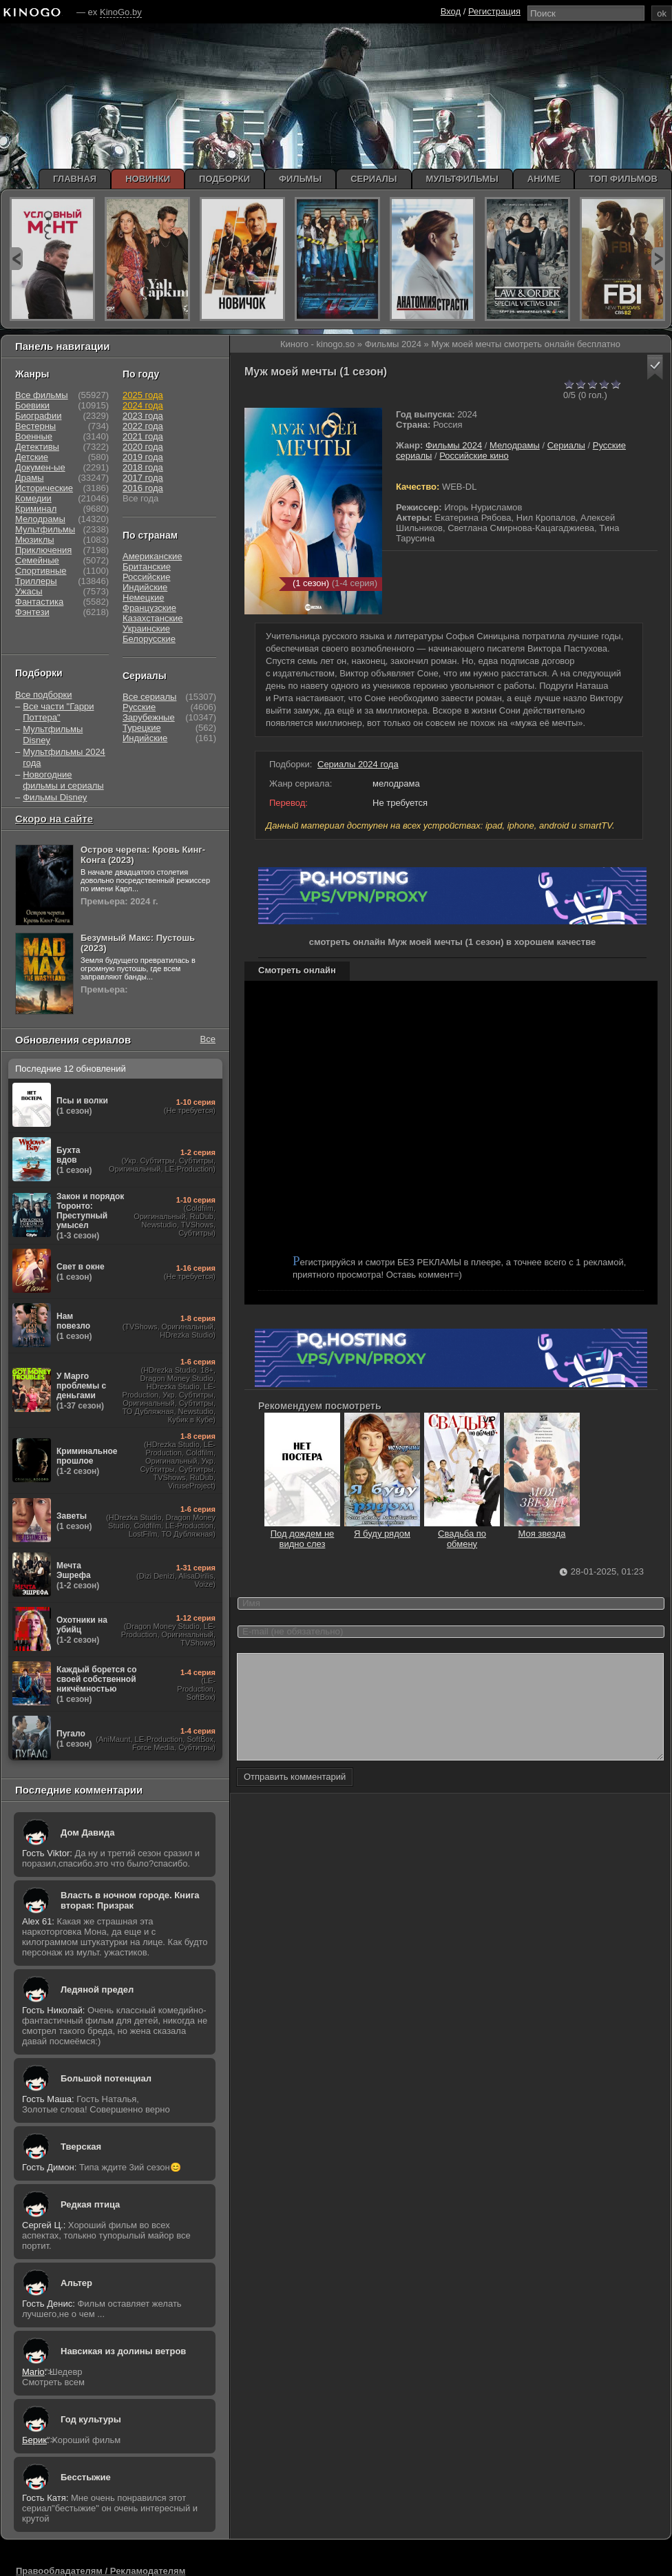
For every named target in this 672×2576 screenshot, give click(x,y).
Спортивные (40, 570)
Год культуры (91, 2419)
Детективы (37, 447)
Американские (152, 556)
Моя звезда (542, 1528)
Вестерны (35, 426)
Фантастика (39, 601)
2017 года (143, 477)
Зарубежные (149, 717)
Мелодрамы (515, 445)
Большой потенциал (106, 2078)
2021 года (143, 436)
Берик (34, 2440)
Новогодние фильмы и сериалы (63, 780)
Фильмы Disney (55, 797)
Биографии (38, 416)
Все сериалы (149, 697)
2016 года (143, 488)
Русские (139, 707)
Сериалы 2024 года (358, 764)
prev (16, 258)
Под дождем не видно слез (302, 1533)
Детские (31, 457)
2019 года (143, 457)
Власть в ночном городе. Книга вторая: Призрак (130, 1900)
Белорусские (149, 639)
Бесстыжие (86, 2477)
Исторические (44, 488)
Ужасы (29, 591)
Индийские (145, 587)
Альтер (76, 2283)
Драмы (29, 477)
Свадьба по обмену (462, 1533)
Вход (451, 11)
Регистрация (494, 11)
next (657, 258)
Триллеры (36, 581)
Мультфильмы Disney (53, 734)
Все (208, 1039)
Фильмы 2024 (454, 445)
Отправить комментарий (295, 1797)
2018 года (143, 467)
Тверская (81, 2146)
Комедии (33, 498)
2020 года (143, 447)
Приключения (43, 550)
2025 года (143, 395)
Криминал (35, 508)
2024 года (143, 405)
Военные (33, 436)
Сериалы (566, 445)
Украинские (146, 628)
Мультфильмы (45, 529)
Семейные (37, 560)
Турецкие (142, 728)
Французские (149, 608)
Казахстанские (153, 618)
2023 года (143, 416)
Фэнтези (32, 612)
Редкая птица (90, 2204)
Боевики (32, 405)
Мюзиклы (34, 539)
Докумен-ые (40, 467)
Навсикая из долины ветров (123, 2351)
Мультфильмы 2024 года (64, 757)
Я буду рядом (382, 1528)
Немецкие (143, 597)
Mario (33, 2372)
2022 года (143, 426)
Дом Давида (87, 1832)
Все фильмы (41, 395)
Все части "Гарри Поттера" (58, 712)
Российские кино (474, 455)
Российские (147, 577)
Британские (147, 566)
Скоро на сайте (54, 818)
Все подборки (43, 694)
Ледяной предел (97, 1989)
